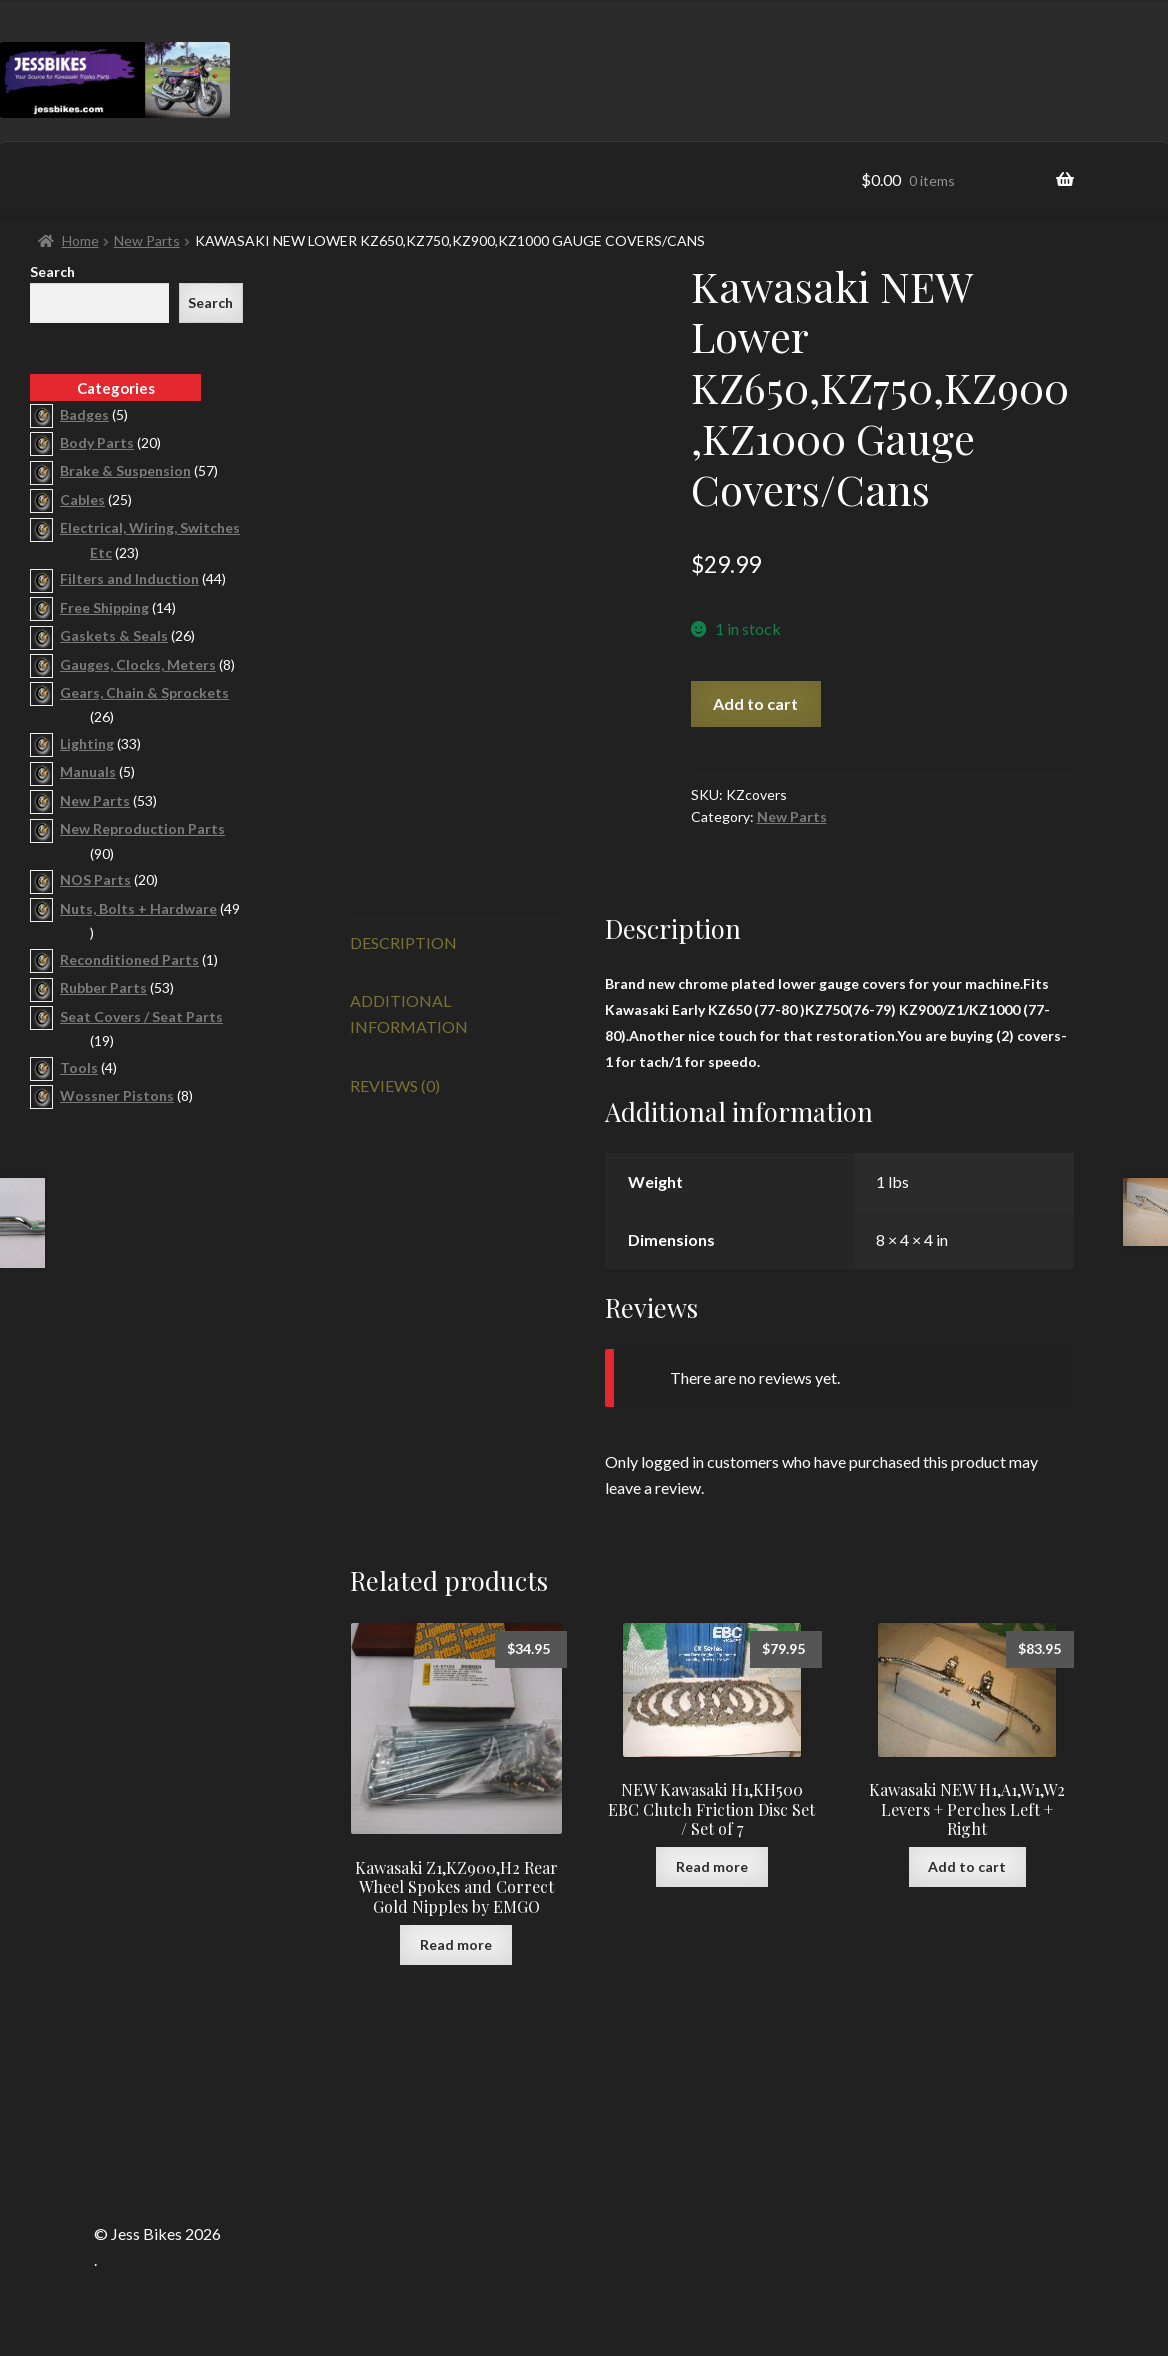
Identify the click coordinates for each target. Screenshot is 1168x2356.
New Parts (147, 240)
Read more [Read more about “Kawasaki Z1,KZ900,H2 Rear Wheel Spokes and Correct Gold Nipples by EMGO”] (456, 1944)
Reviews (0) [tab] (395, 1085)
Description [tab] (403, 942)
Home (80, 240)
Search (52, 271)
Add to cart (755, 703)
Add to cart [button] (967, 1866)
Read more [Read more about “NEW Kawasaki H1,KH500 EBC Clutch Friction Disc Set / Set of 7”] (712, 1866)
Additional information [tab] (409, 1013)
